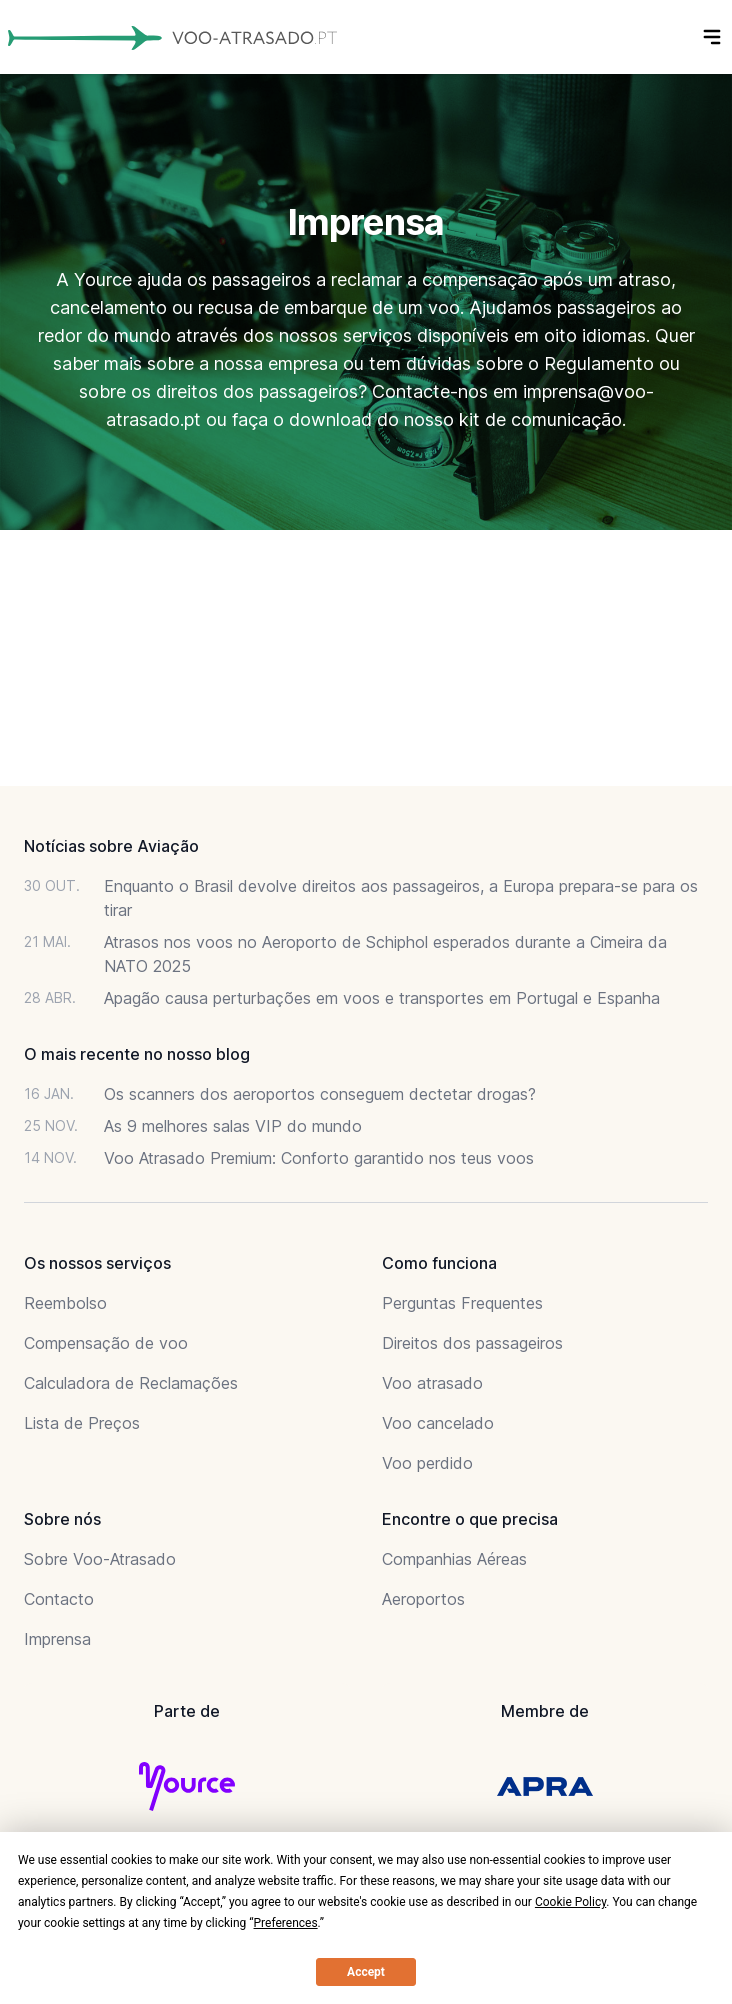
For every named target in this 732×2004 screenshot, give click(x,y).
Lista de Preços (82, 1423)
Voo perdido (427, 1463)
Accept (366, 1972)
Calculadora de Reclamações (131, 1383)
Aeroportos (423, 1599)
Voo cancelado (438, 1423)
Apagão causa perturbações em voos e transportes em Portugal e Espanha (382, 998)
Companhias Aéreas (454, 1559)
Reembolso (65, 1303)
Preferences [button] (286, 1923)
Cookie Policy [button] (570, 1902)
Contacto (59, 1599)
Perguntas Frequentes (462, 1303)
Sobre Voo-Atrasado (100, 1559)
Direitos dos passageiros (472, 1343)
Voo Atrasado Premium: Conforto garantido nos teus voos (319, 1158)
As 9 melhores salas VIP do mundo (233, 1126)
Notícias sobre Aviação (111, 846)
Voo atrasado (432, 1383)
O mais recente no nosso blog (137, 1054)
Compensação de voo (106, 1343)
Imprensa (57, 1639)
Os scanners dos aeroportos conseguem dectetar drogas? (320, 1094)
